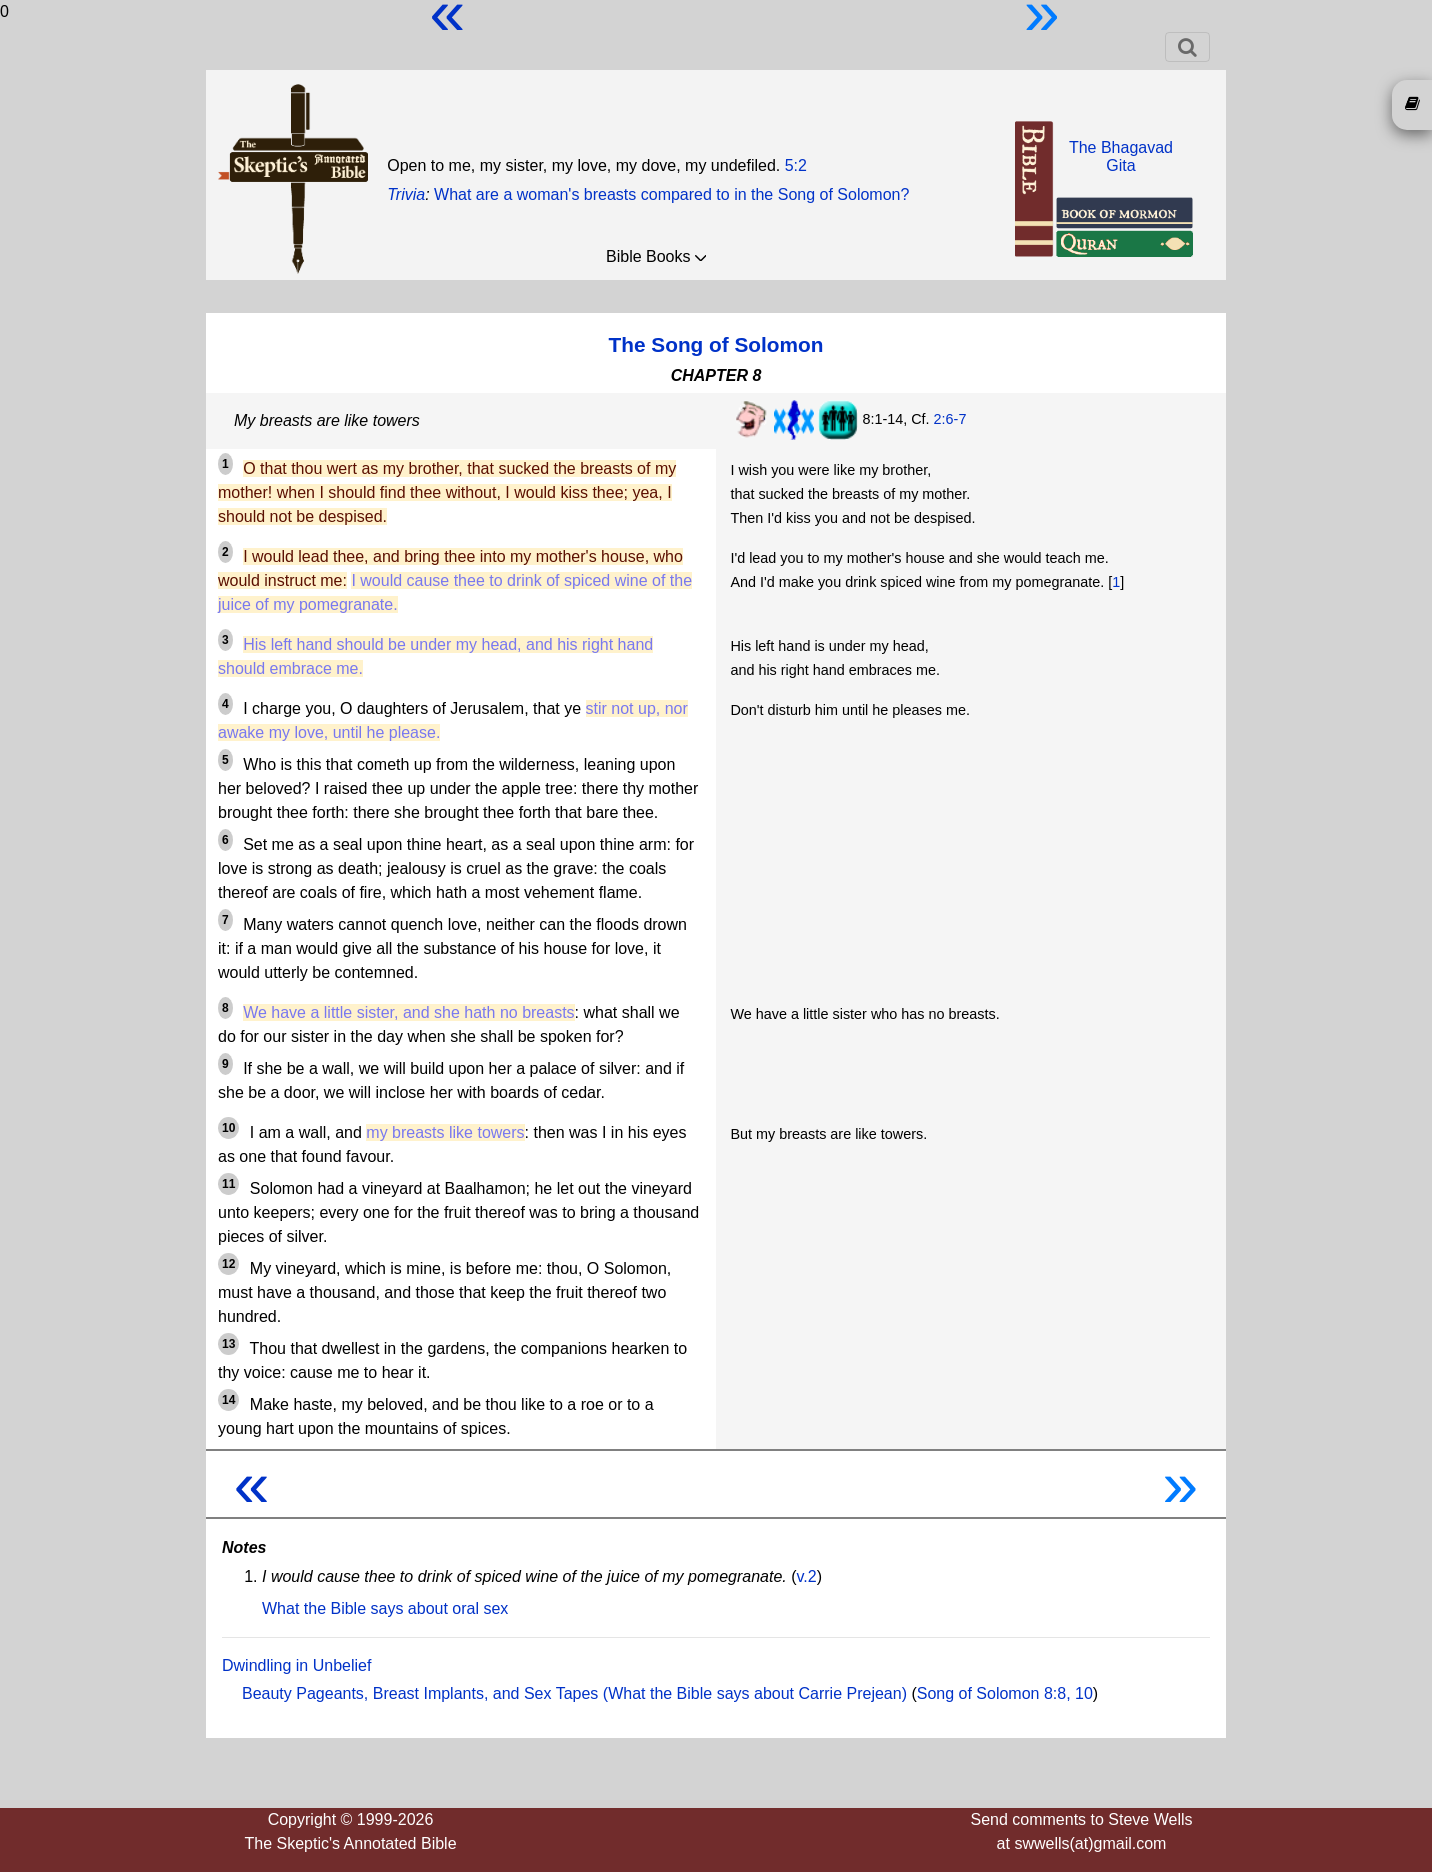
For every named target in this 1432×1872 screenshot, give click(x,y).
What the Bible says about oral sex (385, 1608)
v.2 (807, 1576)
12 (228, 1264)
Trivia (406, 194)
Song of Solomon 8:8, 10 (1005, 1693)
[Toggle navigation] (1187, 47)
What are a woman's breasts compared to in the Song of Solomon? (671, 194)
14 (228, 1400)
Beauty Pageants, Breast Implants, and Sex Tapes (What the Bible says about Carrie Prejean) (574, 1693)
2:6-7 (950, 419)
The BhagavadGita (1121, 156)
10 (228, 1128)
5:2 (796, 165)
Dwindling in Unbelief (296, 1665)
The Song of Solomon (716, 344)
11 (228, 1184)
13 (228, 1344)
